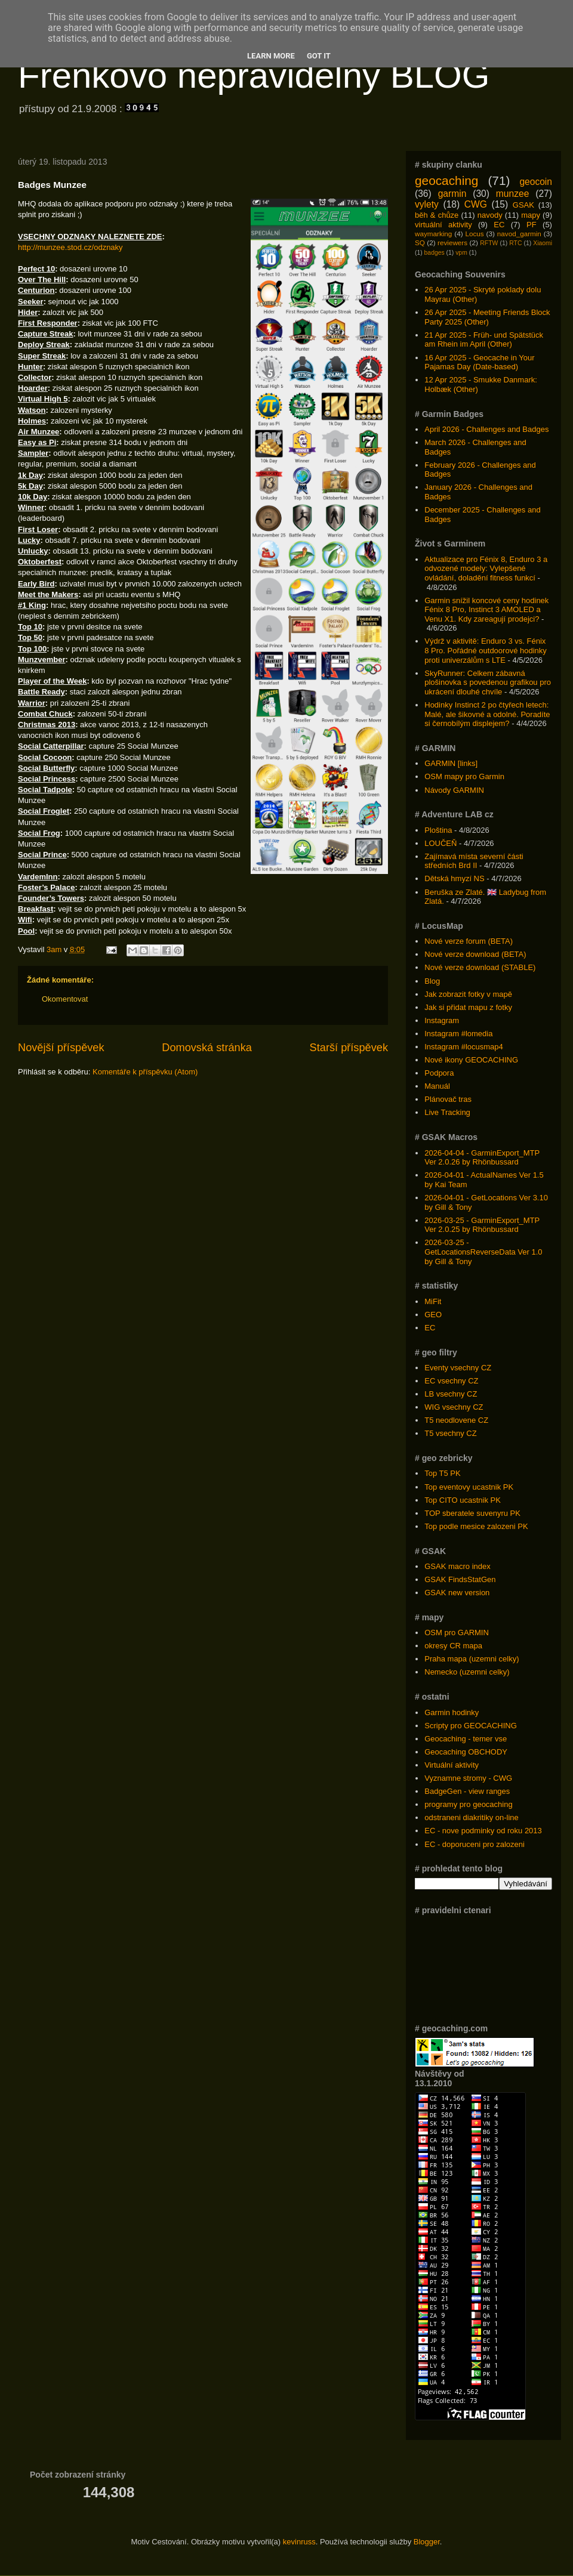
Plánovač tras (448, 1099)
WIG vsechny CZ (453, 1407)
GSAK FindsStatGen (459, 1579)
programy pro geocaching (468, 1804)
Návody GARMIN (454, 790)
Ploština (438, 830)
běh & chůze (436, 215)
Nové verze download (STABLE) (479, 967)
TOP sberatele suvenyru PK (472, 1513)
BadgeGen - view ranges (467, 1791)
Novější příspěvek (61, 1048)
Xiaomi (542, 243)
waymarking (433, 233)
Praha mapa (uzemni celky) (471, 1658)
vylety (427, 204)
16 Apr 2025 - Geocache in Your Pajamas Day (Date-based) (479, 362)
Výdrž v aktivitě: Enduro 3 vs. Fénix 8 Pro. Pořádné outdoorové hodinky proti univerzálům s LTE (485, 650)
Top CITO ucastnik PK (462, 1500)
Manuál (437, 1086)
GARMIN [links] (451, 763)
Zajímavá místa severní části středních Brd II (473, 861)
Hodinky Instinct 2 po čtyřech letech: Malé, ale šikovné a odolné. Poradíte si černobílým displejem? (487, 714)
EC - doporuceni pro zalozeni (474, 1844)
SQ (420, 242)
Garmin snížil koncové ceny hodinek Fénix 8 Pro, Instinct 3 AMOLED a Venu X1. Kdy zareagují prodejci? (486, 609)
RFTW (489, 243)
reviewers (452, 242)
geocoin (535, 182)
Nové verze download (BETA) (475, 954)
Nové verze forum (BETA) (468, 941)
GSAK (523, 204)
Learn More (271, 55)
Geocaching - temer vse (465, 1738)
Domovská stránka (207, 1048)
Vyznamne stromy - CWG (468, 1778)
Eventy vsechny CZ (457, 1367)
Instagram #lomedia (458, 1033)
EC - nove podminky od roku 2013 (483, 1830)
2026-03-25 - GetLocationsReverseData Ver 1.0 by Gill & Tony (483, 1251)
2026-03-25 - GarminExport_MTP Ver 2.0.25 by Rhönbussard (482, 1225)
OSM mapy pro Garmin (464, 776)
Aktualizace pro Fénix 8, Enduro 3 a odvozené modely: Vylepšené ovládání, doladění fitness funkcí (485, 568)
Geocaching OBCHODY (465, 1751)
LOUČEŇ (440, 843)
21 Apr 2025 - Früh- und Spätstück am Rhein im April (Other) (483, 340)
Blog (432, 981)
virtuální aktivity (443, 224)
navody (490, 215)
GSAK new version (456, 1592)
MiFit (432, 1301)
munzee (512, 194)
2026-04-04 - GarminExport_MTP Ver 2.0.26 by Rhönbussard (482, 1157)
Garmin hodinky (451, 1712)
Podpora (439, 1072)
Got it (319, 55)
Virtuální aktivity (451, 1764)
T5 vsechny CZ (450, 1433)
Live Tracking (447, 1112)
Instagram (441, 1020)
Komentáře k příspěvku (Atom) (145, 1071)
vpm (461, 252)
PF (531, 224)
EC (499, 224)
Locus (474, 233)
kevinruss (299, 2541)
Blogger (427, 2541)
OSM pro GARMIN (456, 1632)
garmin (452, 194)
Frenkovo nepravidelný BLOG (253, 75)
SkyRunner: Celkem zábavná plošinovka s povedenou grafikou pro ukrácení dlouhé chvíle (487, 682)
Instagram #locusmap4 (463, 1046)
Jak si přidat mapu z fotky (468, 1007)
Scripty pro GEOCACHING (470, 1725)
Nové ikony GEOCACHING (471, 1059)
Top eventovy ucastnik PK (468, 1486)
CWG (475, 204)
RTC (515, 243)
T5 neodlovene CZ (456, 1420)
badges (434, 252)
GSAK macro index (457, 1566)
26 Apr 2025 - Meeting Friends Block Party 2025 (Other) (487, 317)
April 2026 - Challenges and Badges (486, 429)
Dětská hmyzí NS (454, 878)
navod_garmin (519, 233)
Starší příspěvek (349, 1048)
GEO (433, 1314)
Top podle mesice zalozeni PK (476, 1526)
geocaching (446, 180)
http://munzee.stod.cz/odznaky (70, 247)
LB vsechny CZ (450, 1393)
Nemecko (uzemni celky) (466, 1671)
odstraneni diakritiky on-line (471, 1817)
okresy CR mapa (453, 1645)
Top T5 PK (442, 1473)
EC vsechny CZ (451, 1380)
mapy (530, 215)
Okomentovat (65, 998)
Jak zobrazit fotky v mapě (468, 994)
